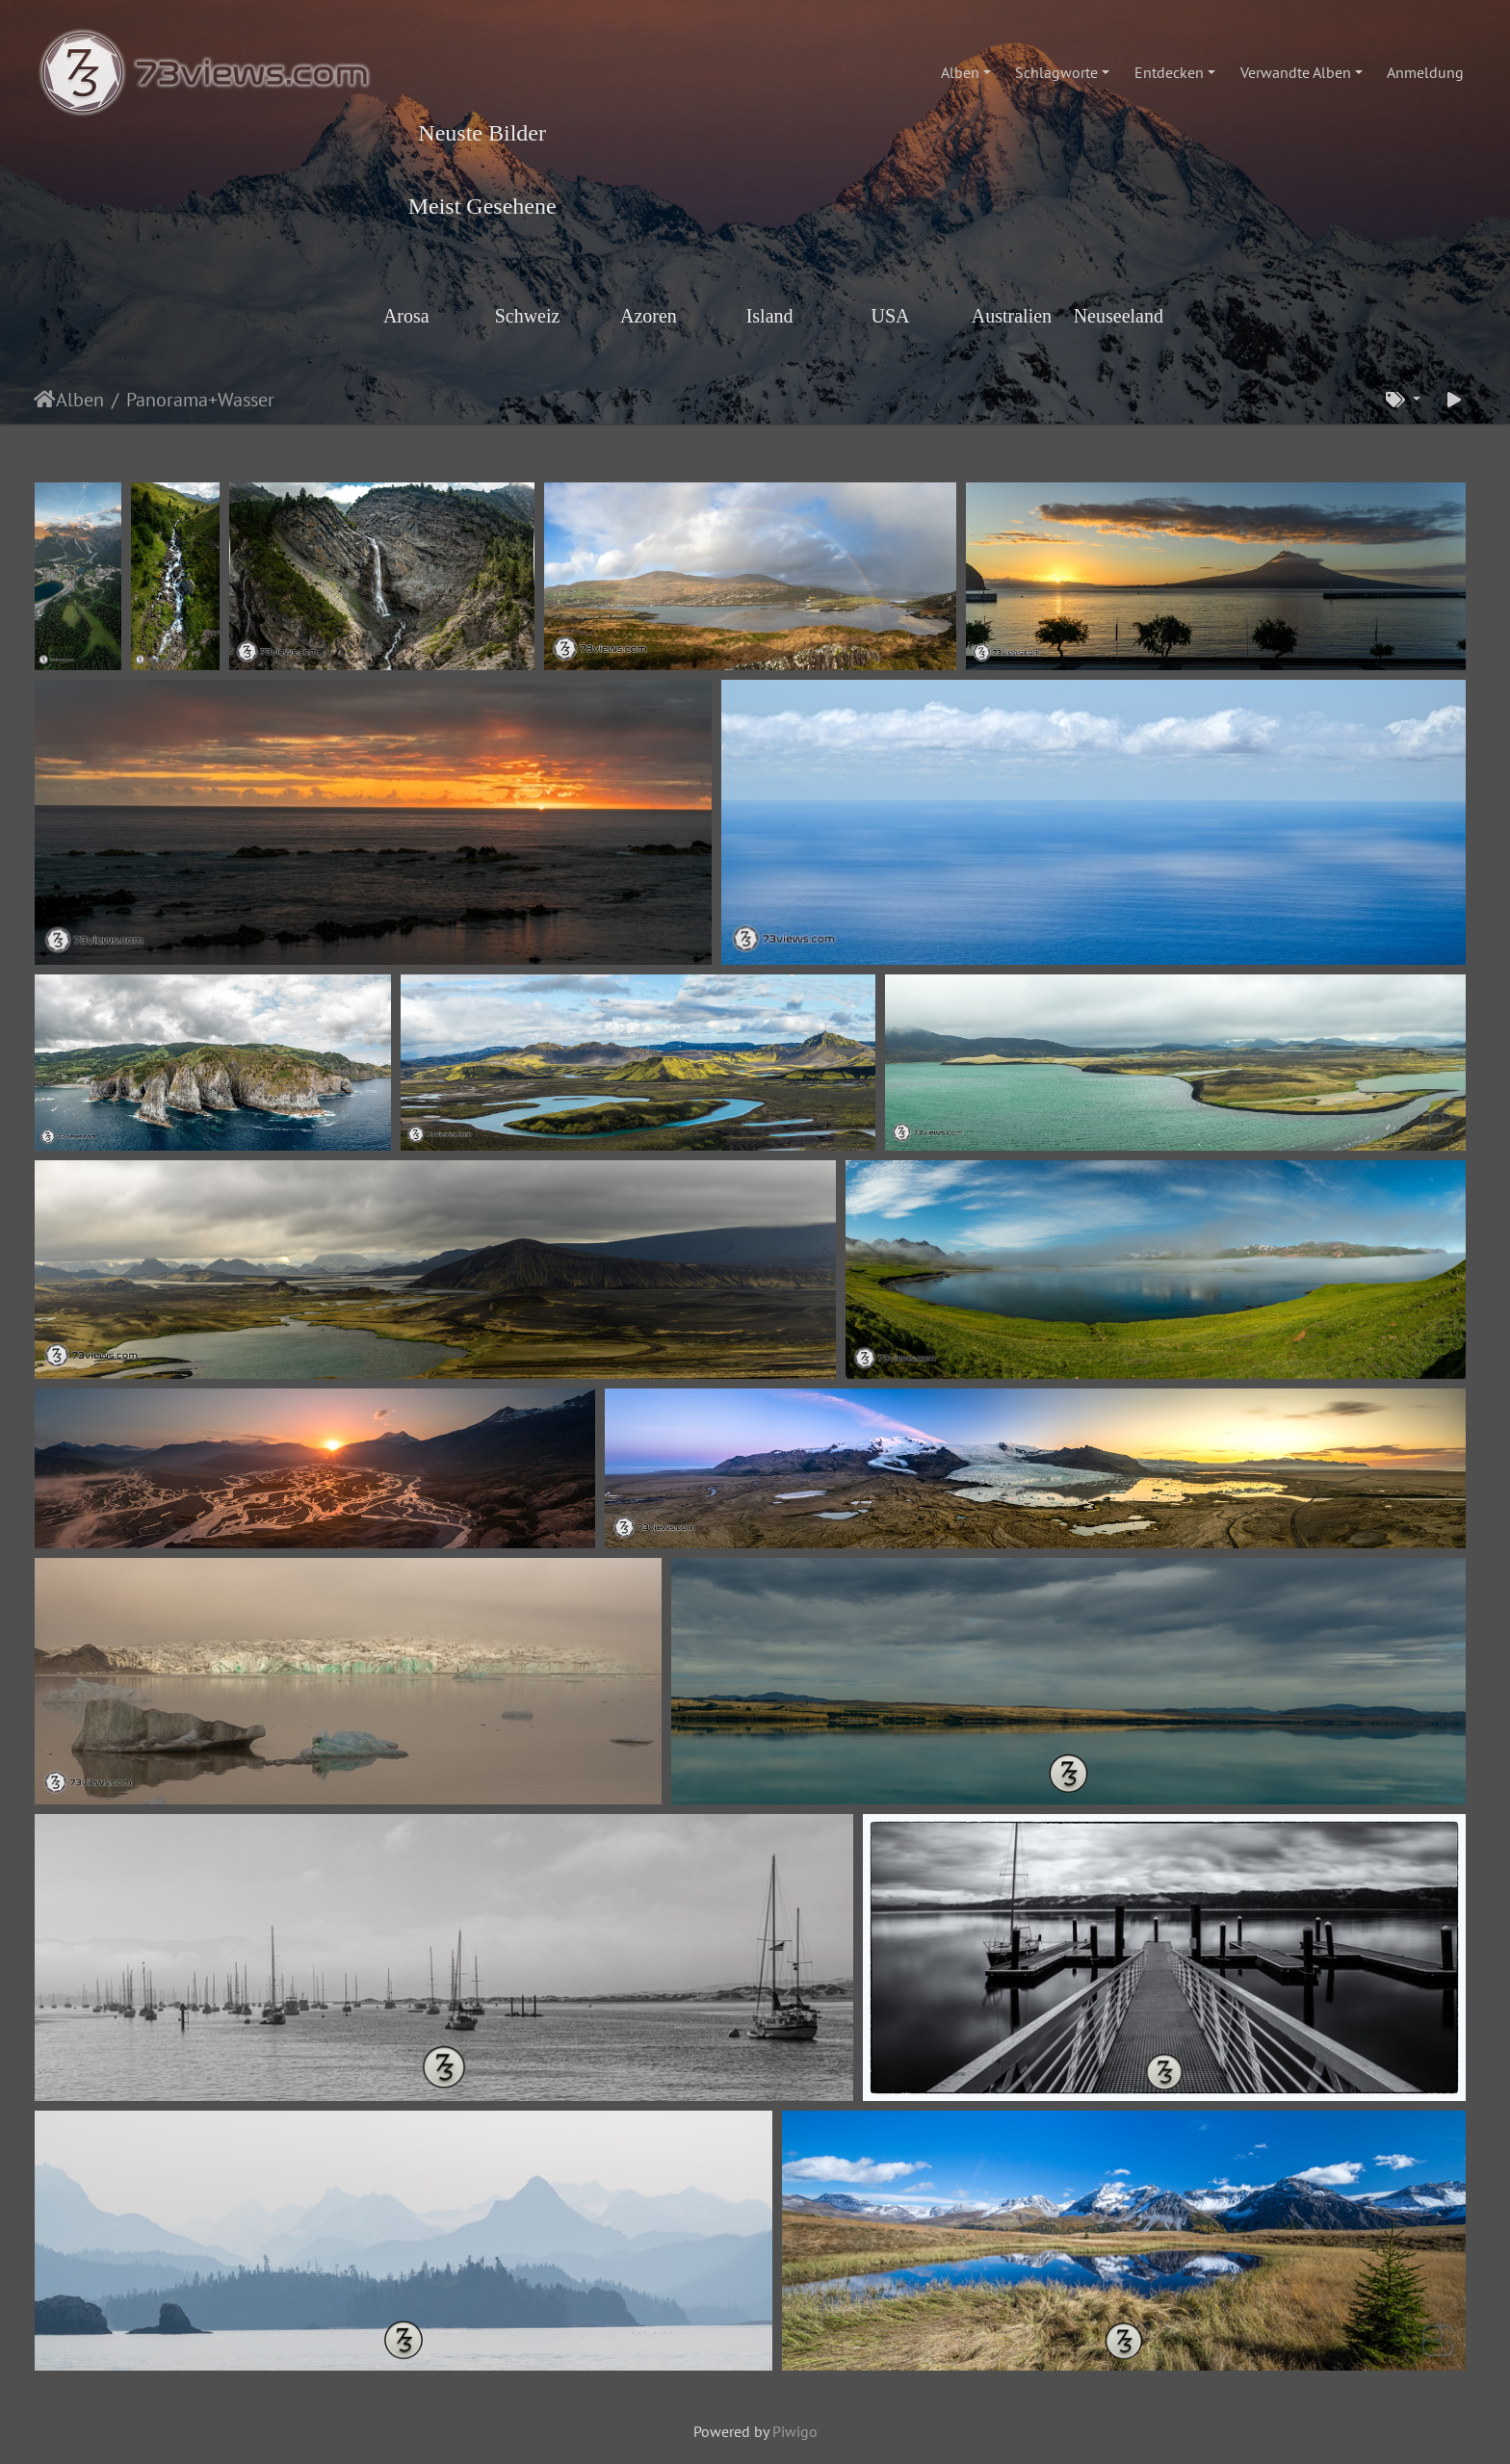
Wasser (246, 399)
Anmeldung (1425, 72)
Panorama (167, 399)
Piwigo (795, 2431)
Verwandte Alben (1295, 72)
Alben (960, 72)
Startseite (45, 399)
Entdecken (1169, 72)
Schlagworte (1056, 72)
